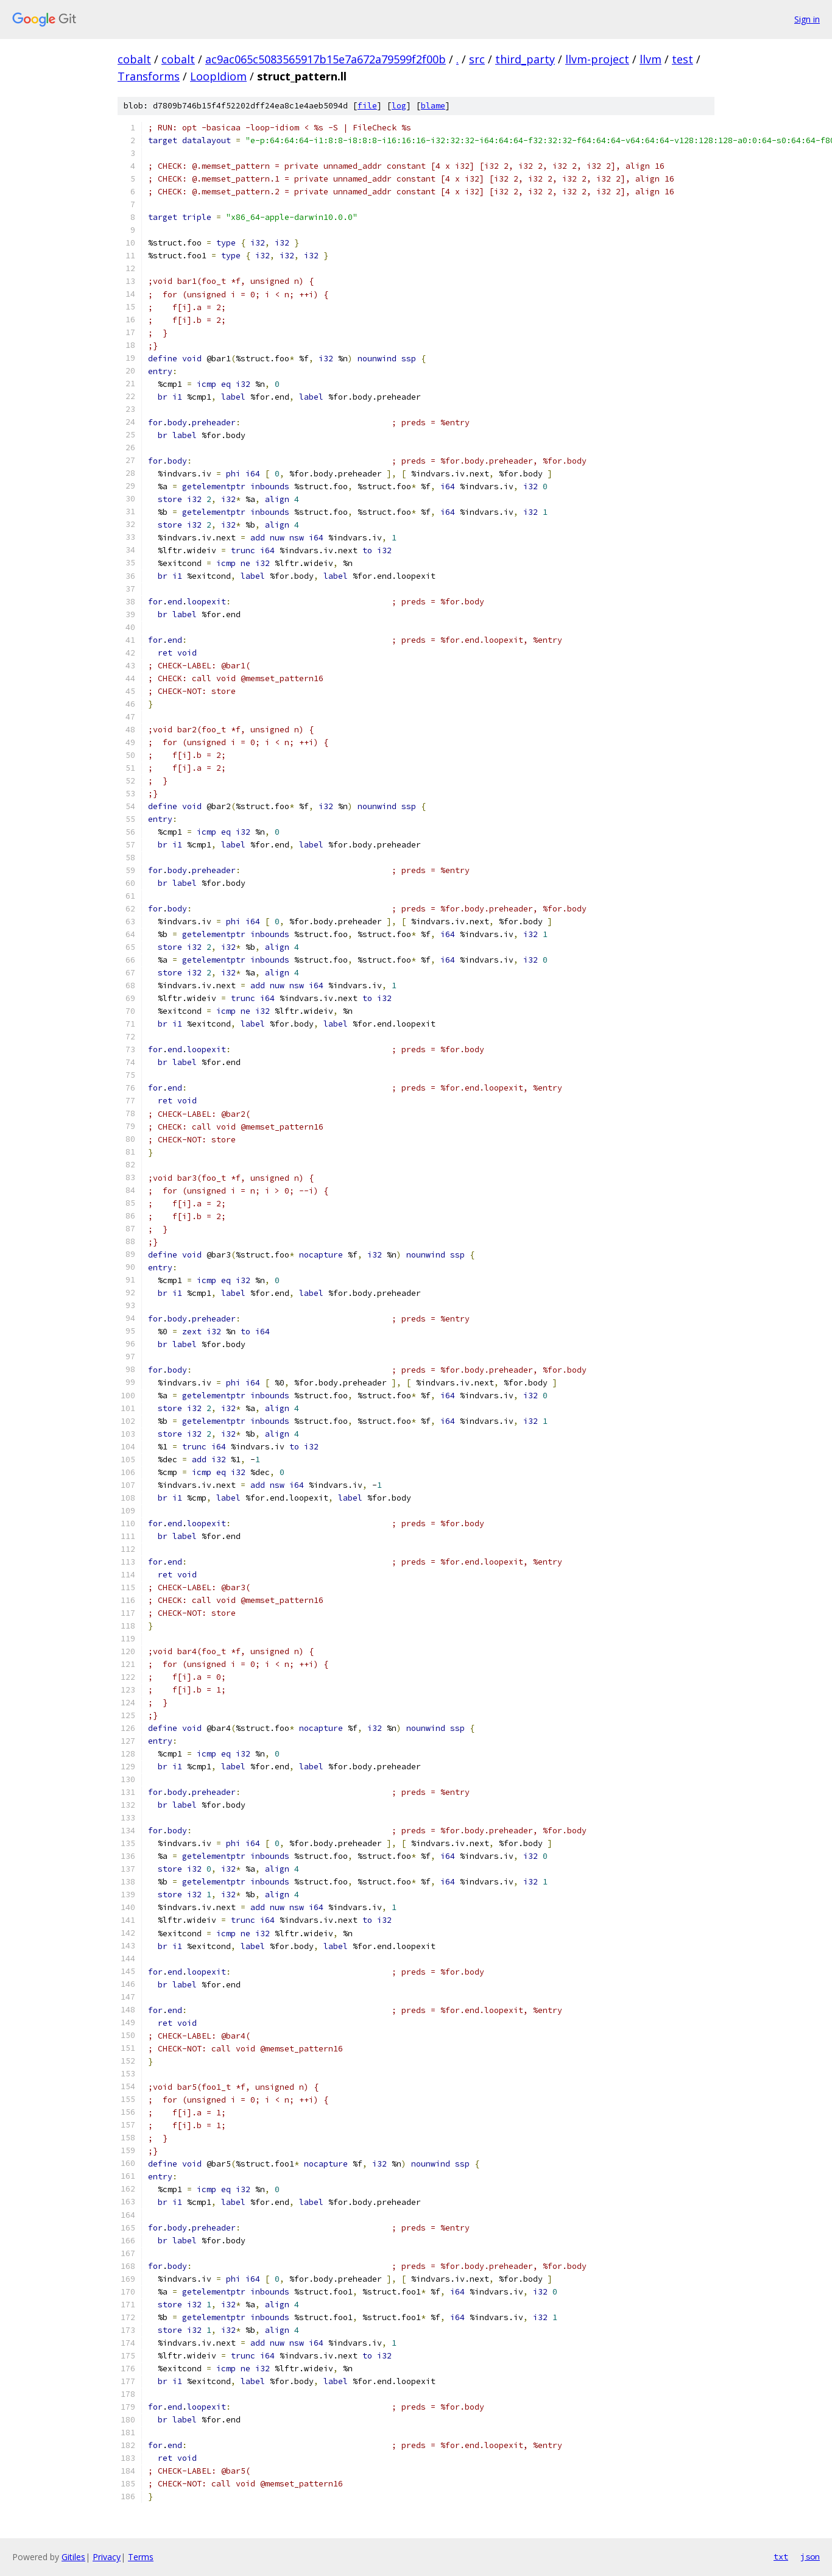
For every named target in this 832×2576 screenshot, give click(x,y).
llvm (650, 59)
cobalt (134, 59)
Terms (140, 2557)
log (399, 106)
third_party (525, 59)
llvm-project (597, 59)
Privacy (107, 2557)
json (810, 2556)
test (682, 59)
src (477, 59)
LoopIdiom (218, 76)
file (367, 106)
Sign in (807, 19)
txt (781, 2556)
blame (433, 106)
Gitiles (73, 2557)
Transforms (149, 76)
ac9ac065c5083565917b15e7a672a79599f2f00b (325, 59)
